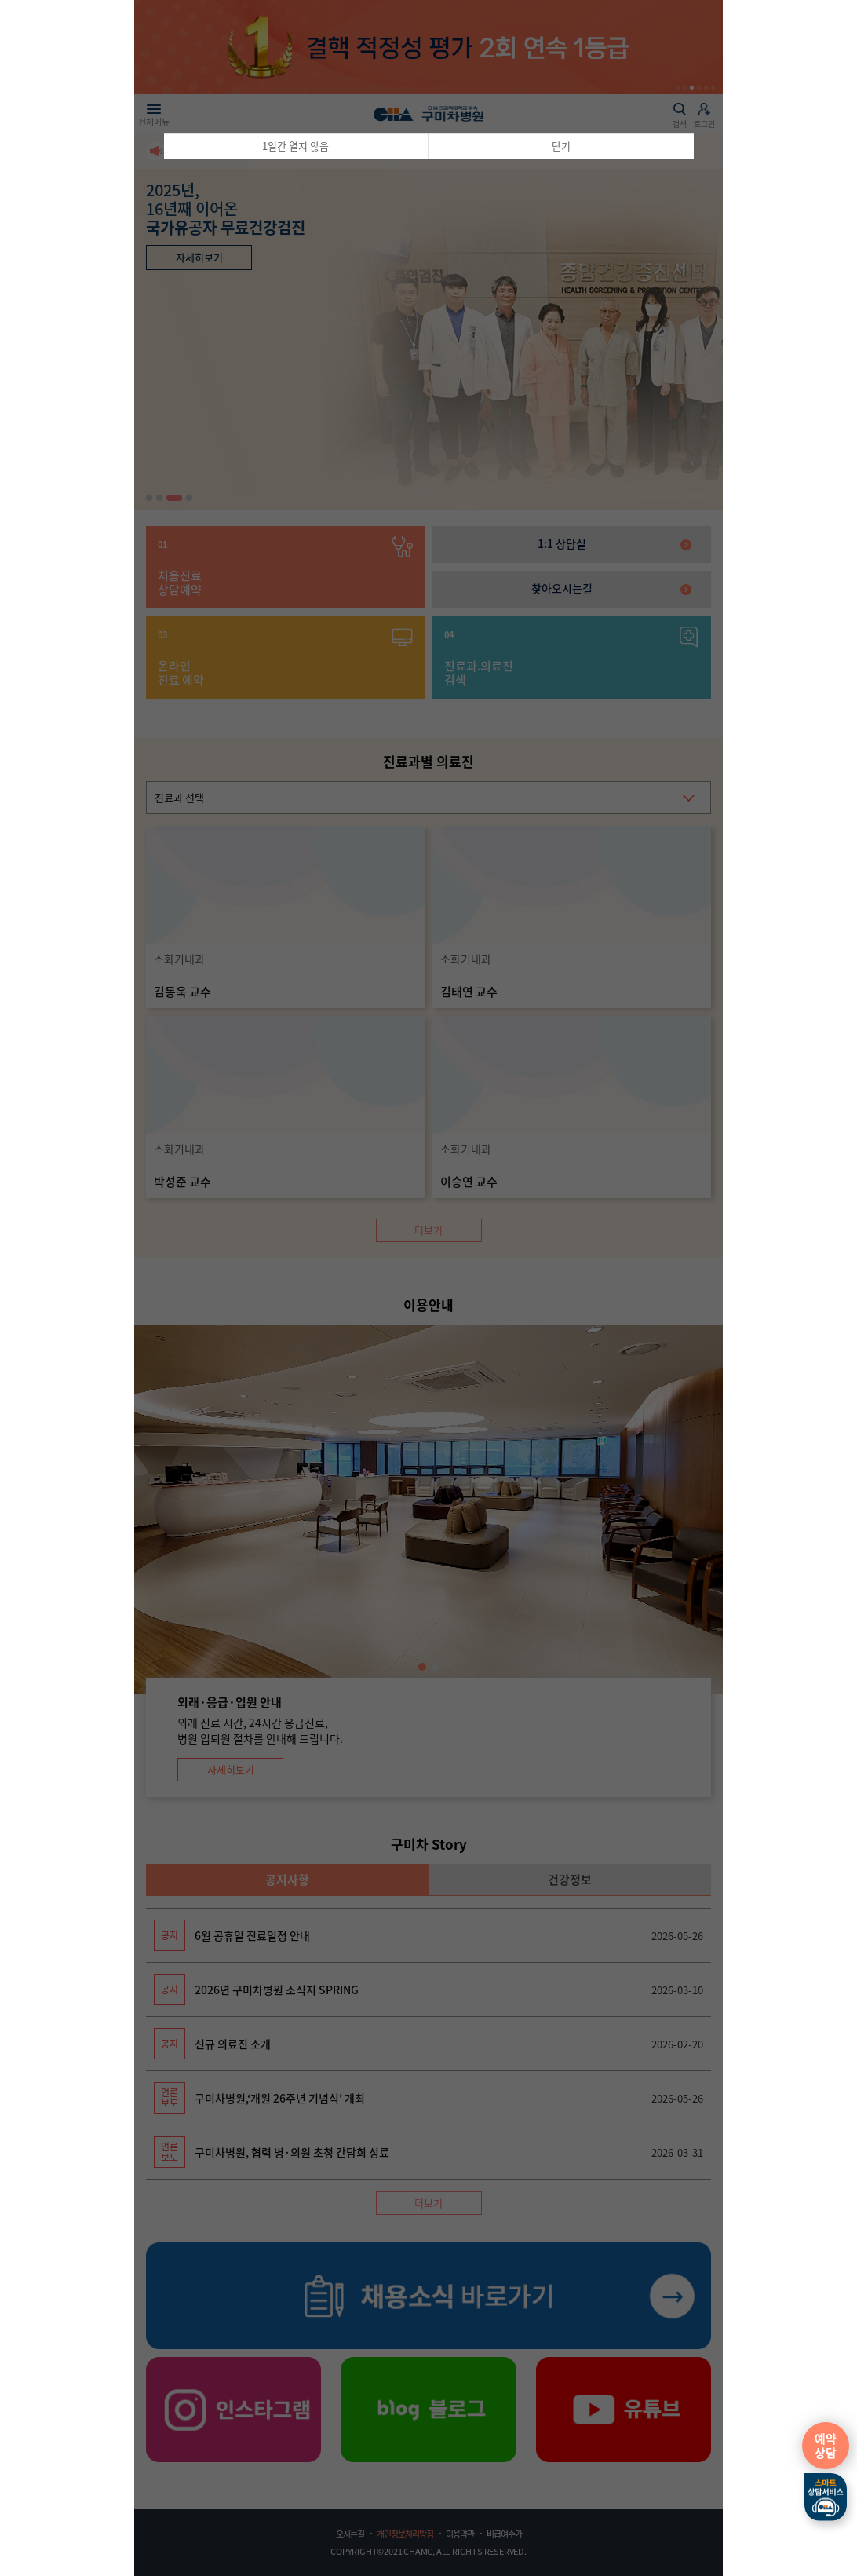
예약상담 (826, 2445)
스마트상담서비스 (825, 2497)
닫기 (561, 145)
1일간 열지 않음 (295, 145)
